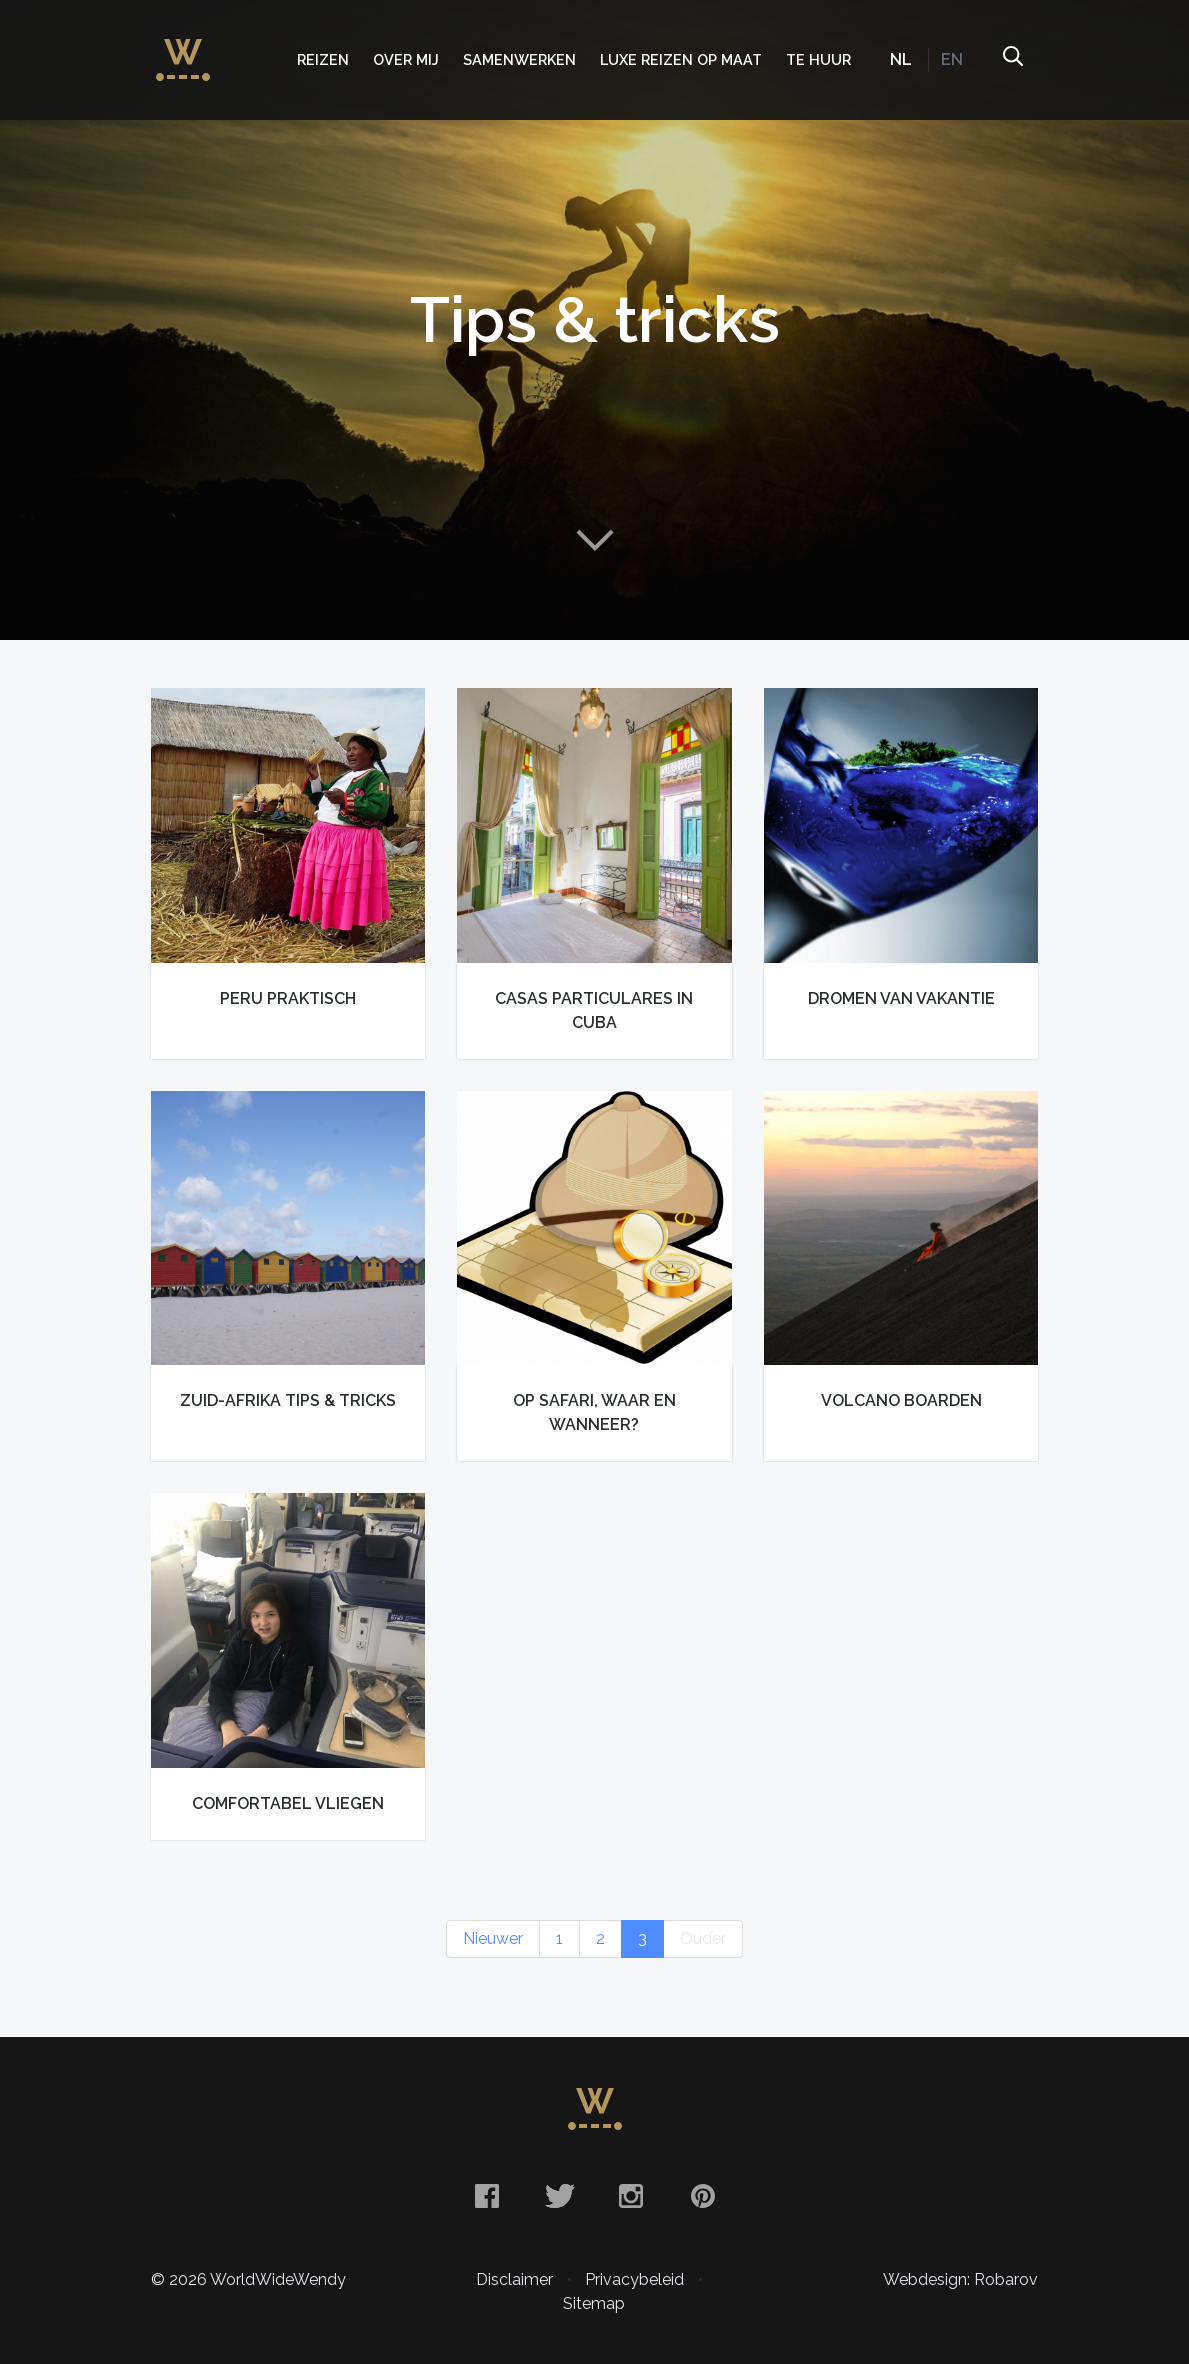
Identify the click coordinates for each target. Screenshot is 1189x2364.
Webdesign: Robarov (960, 2279)
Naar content (595, 540)
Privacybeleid (634, 2279)
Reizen (323, 59)
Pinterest (703, 2196)
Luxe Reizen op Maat (681, 59)
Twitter (559, 2196)
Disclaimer (514, 2279)
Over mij (406, 59)
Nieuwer (493, 1938)
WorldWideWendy (183, 50)
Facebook (487, 2196)
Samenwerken (519, 59)
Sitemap (594, 2303)
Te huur (818, 59)
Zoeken (1012, 60)
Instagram (631, 2196)
